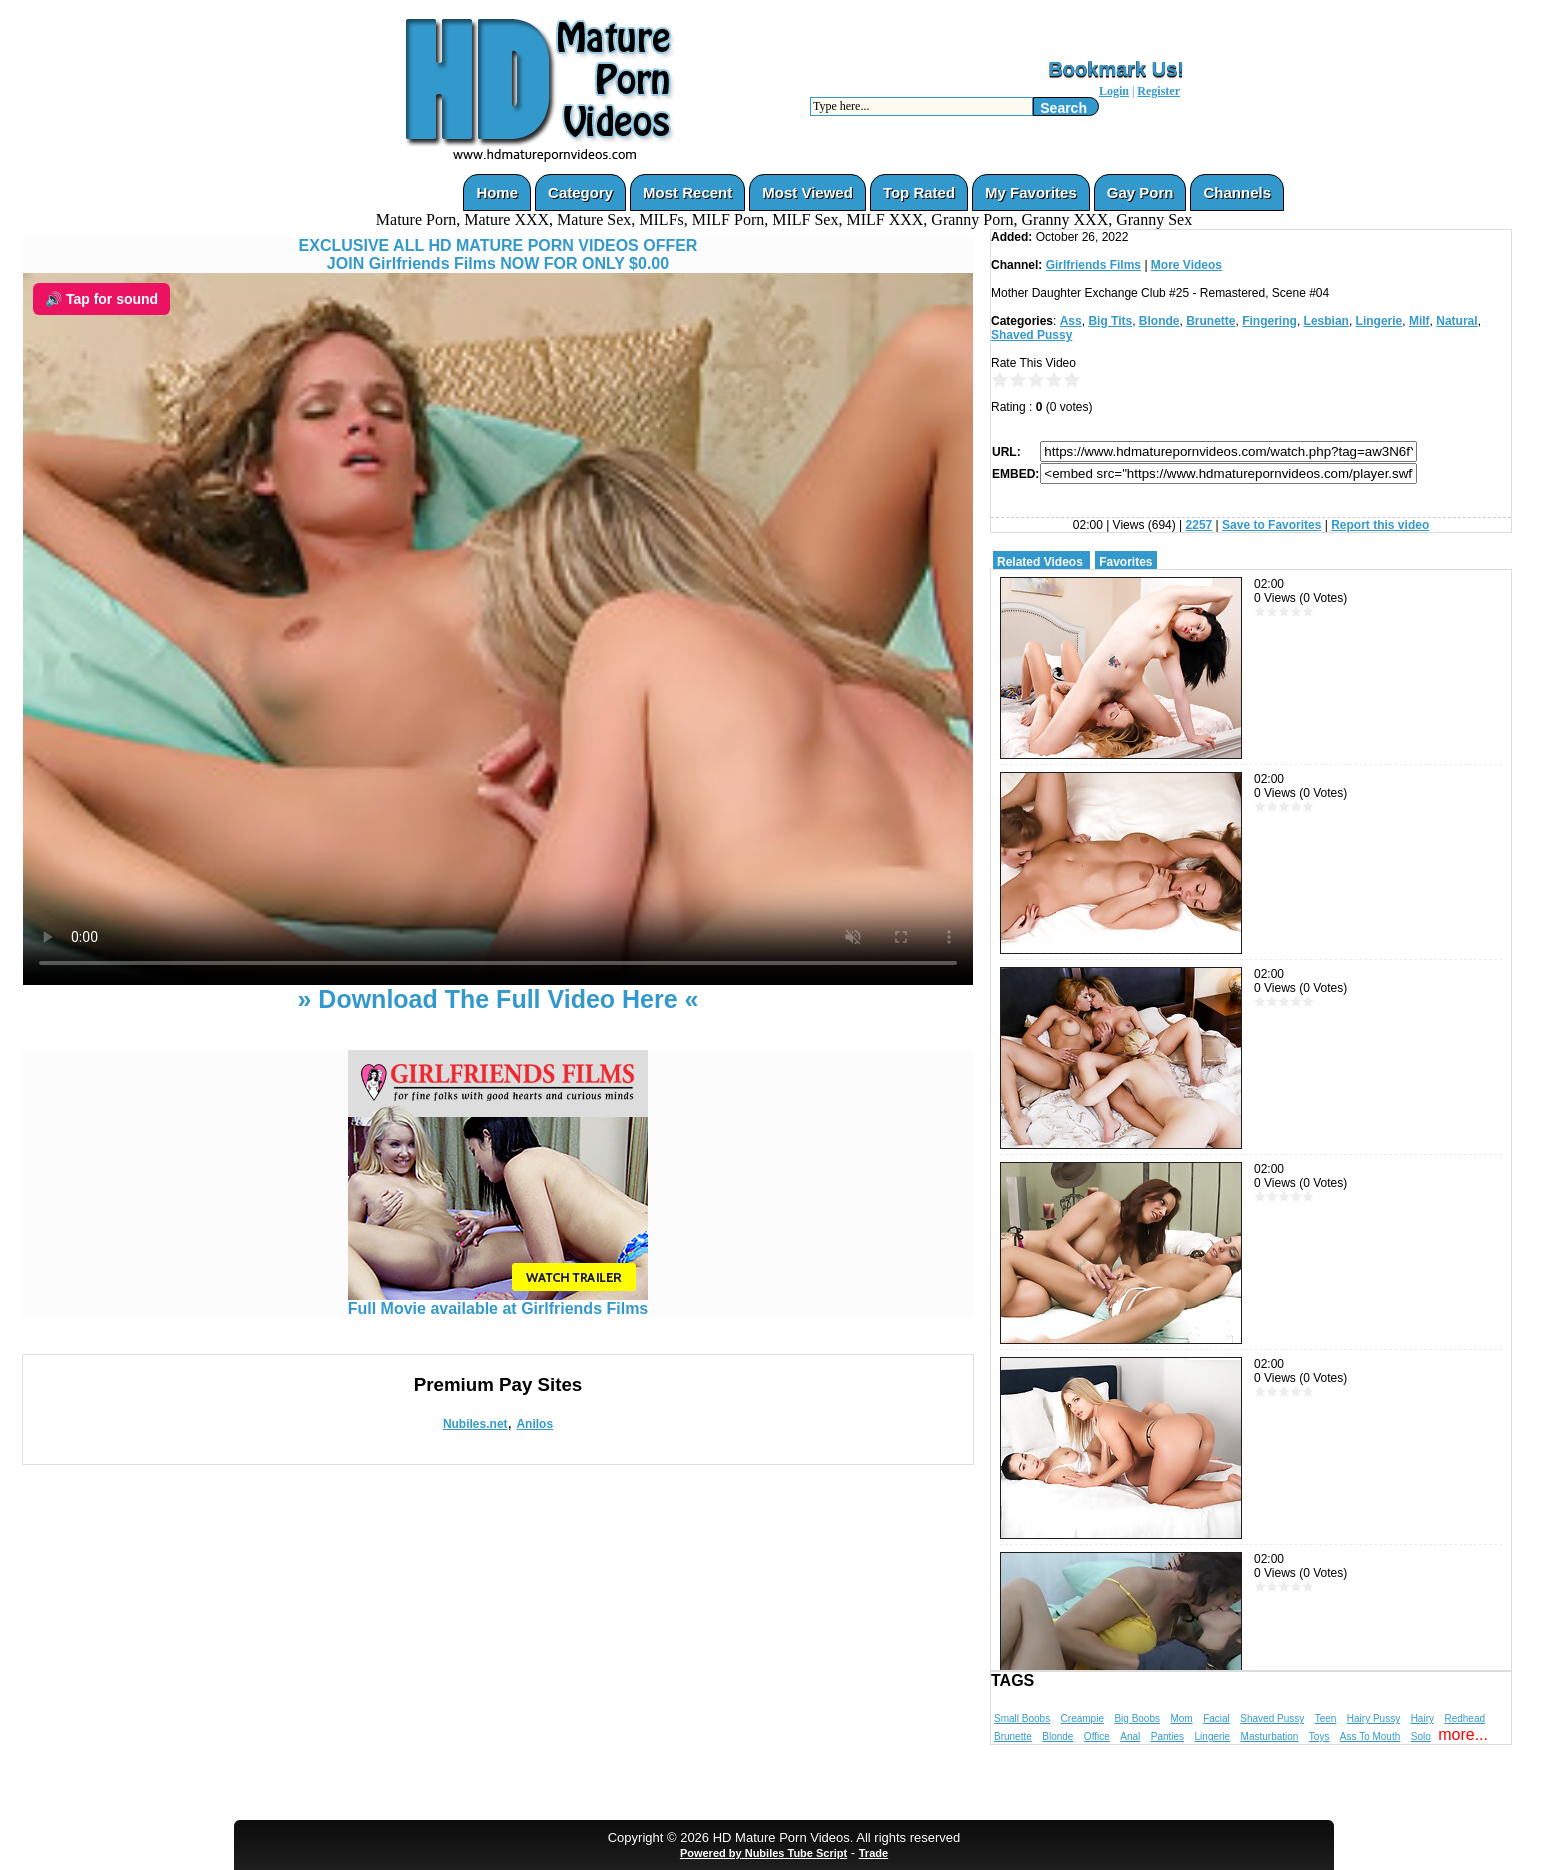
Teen (1326, 1718)
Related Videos (1040, 562)
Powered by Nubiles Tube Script (763, 1853)
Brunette (1210, 321)
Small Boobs (1022, 1718)
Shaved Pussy (1031, 335)
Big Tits (1110, 321)
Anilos (534, 1424)
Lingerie (1379, 321)
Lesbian (1326, 321)
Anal (1130, 1736)
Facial (1216, 1718)
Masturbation (1270, 1736)
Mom (1181, 1718)
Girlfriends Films (1093, 265)
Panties (1167, 1736)
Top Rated (919, 192)
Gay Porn (1140, 192)
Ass (1071, 321)
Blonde (1159, 321)
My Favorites (1031, 192)
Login (1114, 91)
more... (1463, 1734)
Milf (1419, 321)
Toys (1319, 1736)
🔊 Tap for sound (101, 299)
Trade (873, 1853)
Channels (1237, 192)
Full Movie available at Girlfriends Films (498, 1301)
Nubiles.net (475, 1424)
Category (580, 192)
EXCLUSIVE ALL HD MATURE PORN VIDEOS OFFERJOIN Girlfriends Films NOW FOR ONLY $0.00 (498, 254)
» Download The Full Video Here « (497, 999)
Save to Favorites (1271, 525)
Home (497, 192)
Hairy (1422, 1718)
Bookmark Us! (1116, 69)
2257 (1199, 525)
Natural (1456, 321)
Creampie (1082, 1718)
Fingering (1269, 321)
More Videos (1186, 265)
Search (1063, 108)
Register (1158, 91)
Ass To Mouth (1370, 1736)
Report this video (1380, 525)
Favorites (1125, 562)
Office (1097, 1736)
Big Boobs (1137, 1718)
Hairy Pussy (1373, 1718)
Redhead (1464, 1718)
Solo (1421, 1736)
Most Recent (687, 192)
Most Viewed (807, 192)
